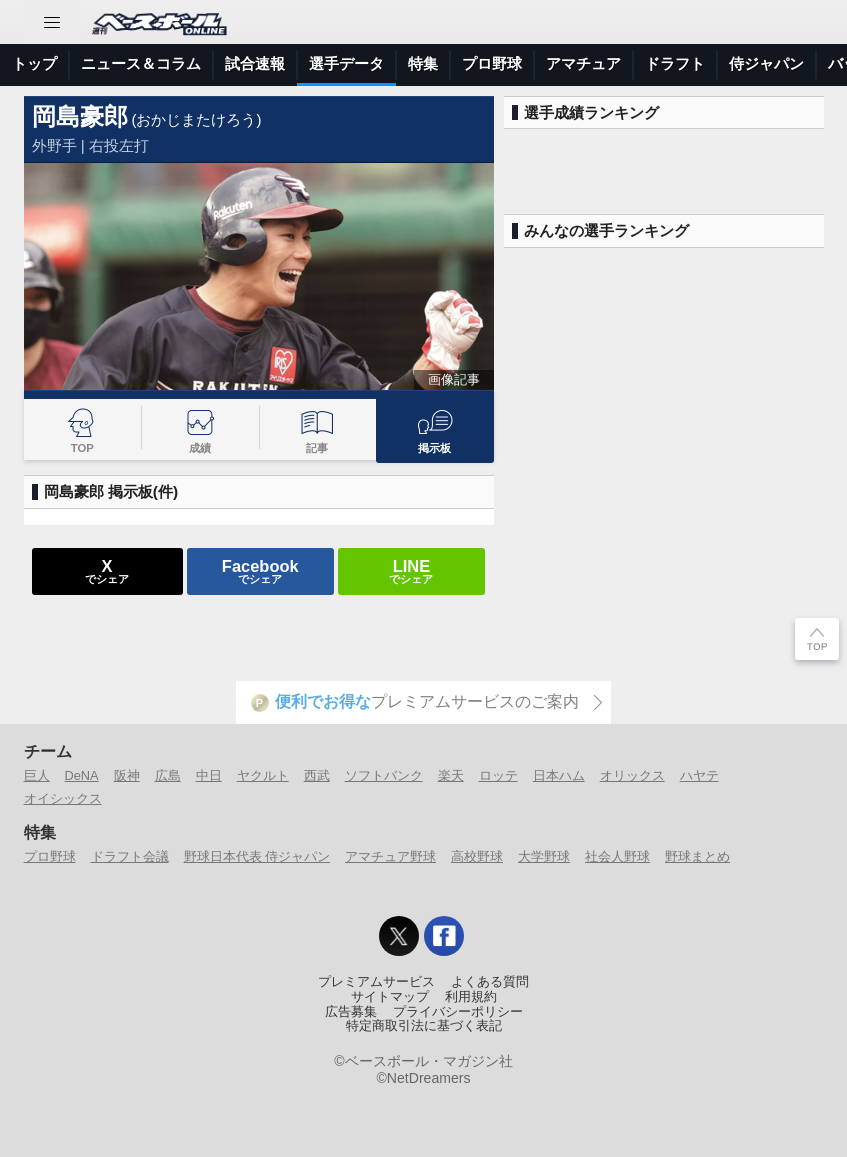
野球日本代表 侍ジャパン (257, 856)
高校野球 (477, 856)
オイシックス (63, 798)
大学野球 (544, 856)
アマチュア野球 (390, 856)
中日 (209, 775)
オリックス (632, 775)
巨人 (37, 775)
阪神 (127, 775)
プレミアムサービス (376, 982)
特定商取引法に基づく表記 (424, 1026)
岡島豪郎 (80, 116)
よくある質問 (490, 982)
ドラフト (675, 63)
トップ (34, 63)
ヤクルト (263, 775)
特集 (423, 63)
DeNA (82, 775)
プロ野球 (492, 63)
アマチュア (583, 63)
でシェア (107, 571)
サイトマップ (390, 997)
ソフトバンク (384, 775)
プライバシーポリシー (458, 1012)
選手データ (346, 63)
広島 (168, 775)
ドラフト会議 (130, 856)
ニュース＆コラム (141, 63)
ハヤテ (699, 775)
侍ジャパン (766, 63)
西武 (317, 775)
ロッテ (498, 775)
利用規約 (471, 997)
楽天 (451, 775)
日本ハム (559, 775)
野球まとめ (697, 856)
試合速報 (255, 63)
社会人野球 (617, 856)
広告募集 (351, 1012)
